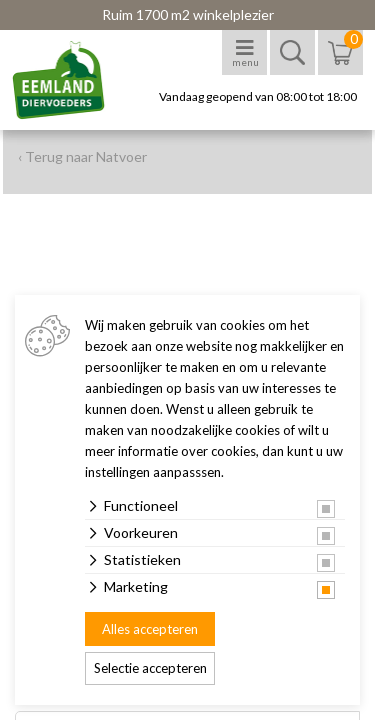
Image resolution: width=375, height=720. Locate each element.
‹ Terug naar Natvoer (82, 156)
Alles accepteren (150, 629)
